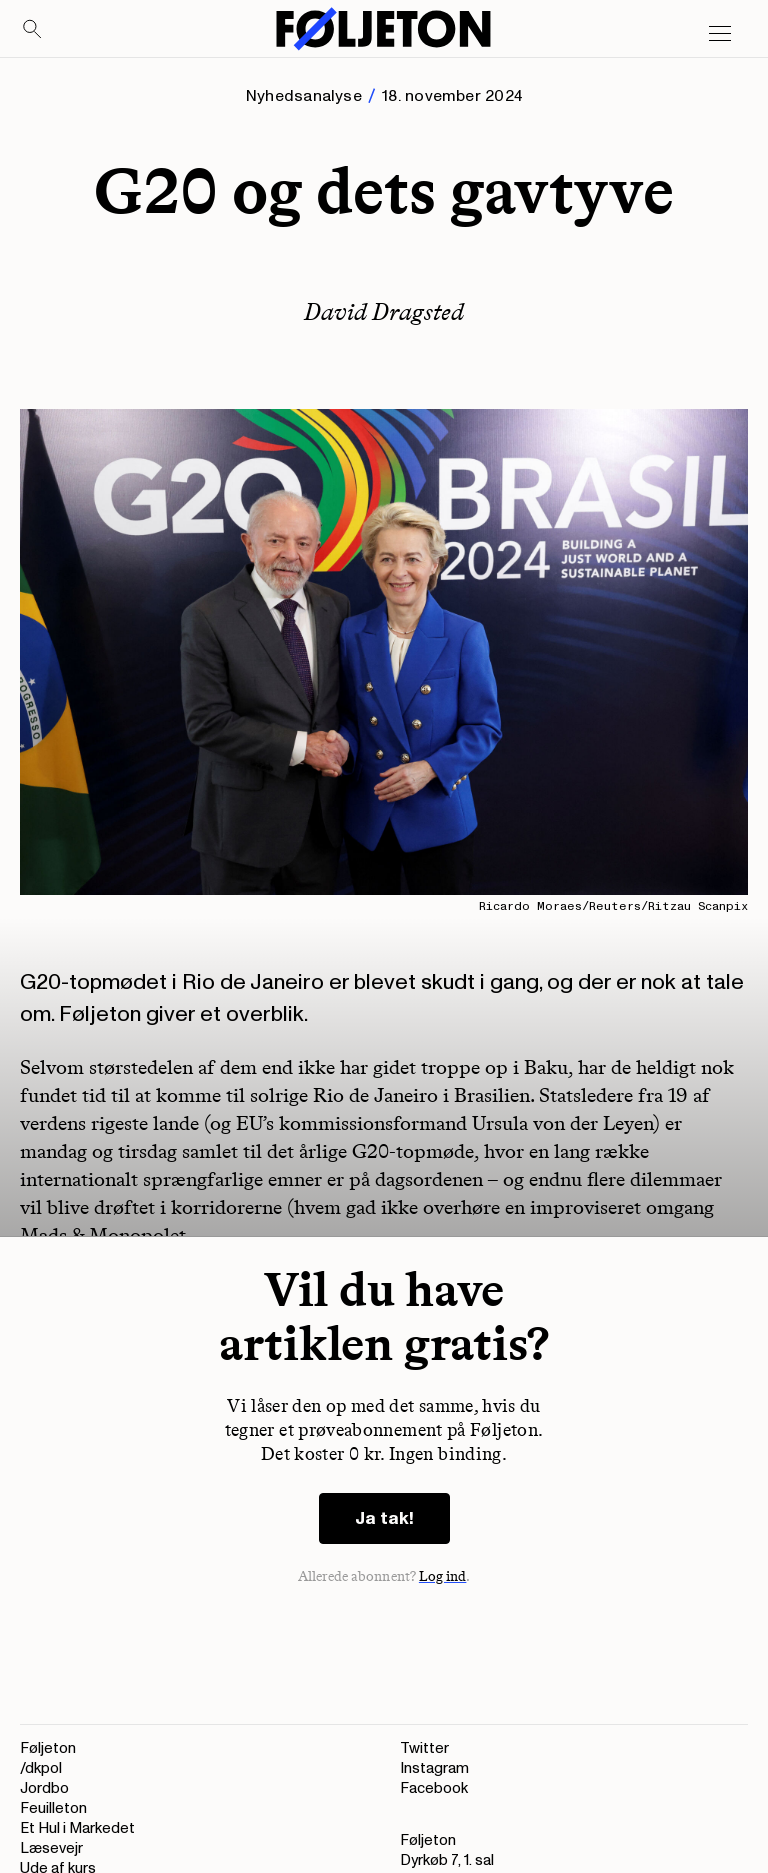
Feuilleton (53, 1808)
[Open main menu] (720, 34)
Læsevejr (51, 1848)
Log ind (443, 1576)
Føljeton (48, 1748)
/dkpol (41, 1768)
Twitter (424, 1748)
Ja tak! (384, 1518)
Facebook (434, 1788)
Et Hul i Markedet (77, 1828)
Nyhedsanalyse (304, 96)
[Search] (33, 30)
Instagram (434, 1768)
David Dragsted (384, 311)
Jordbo (44, 1788)
